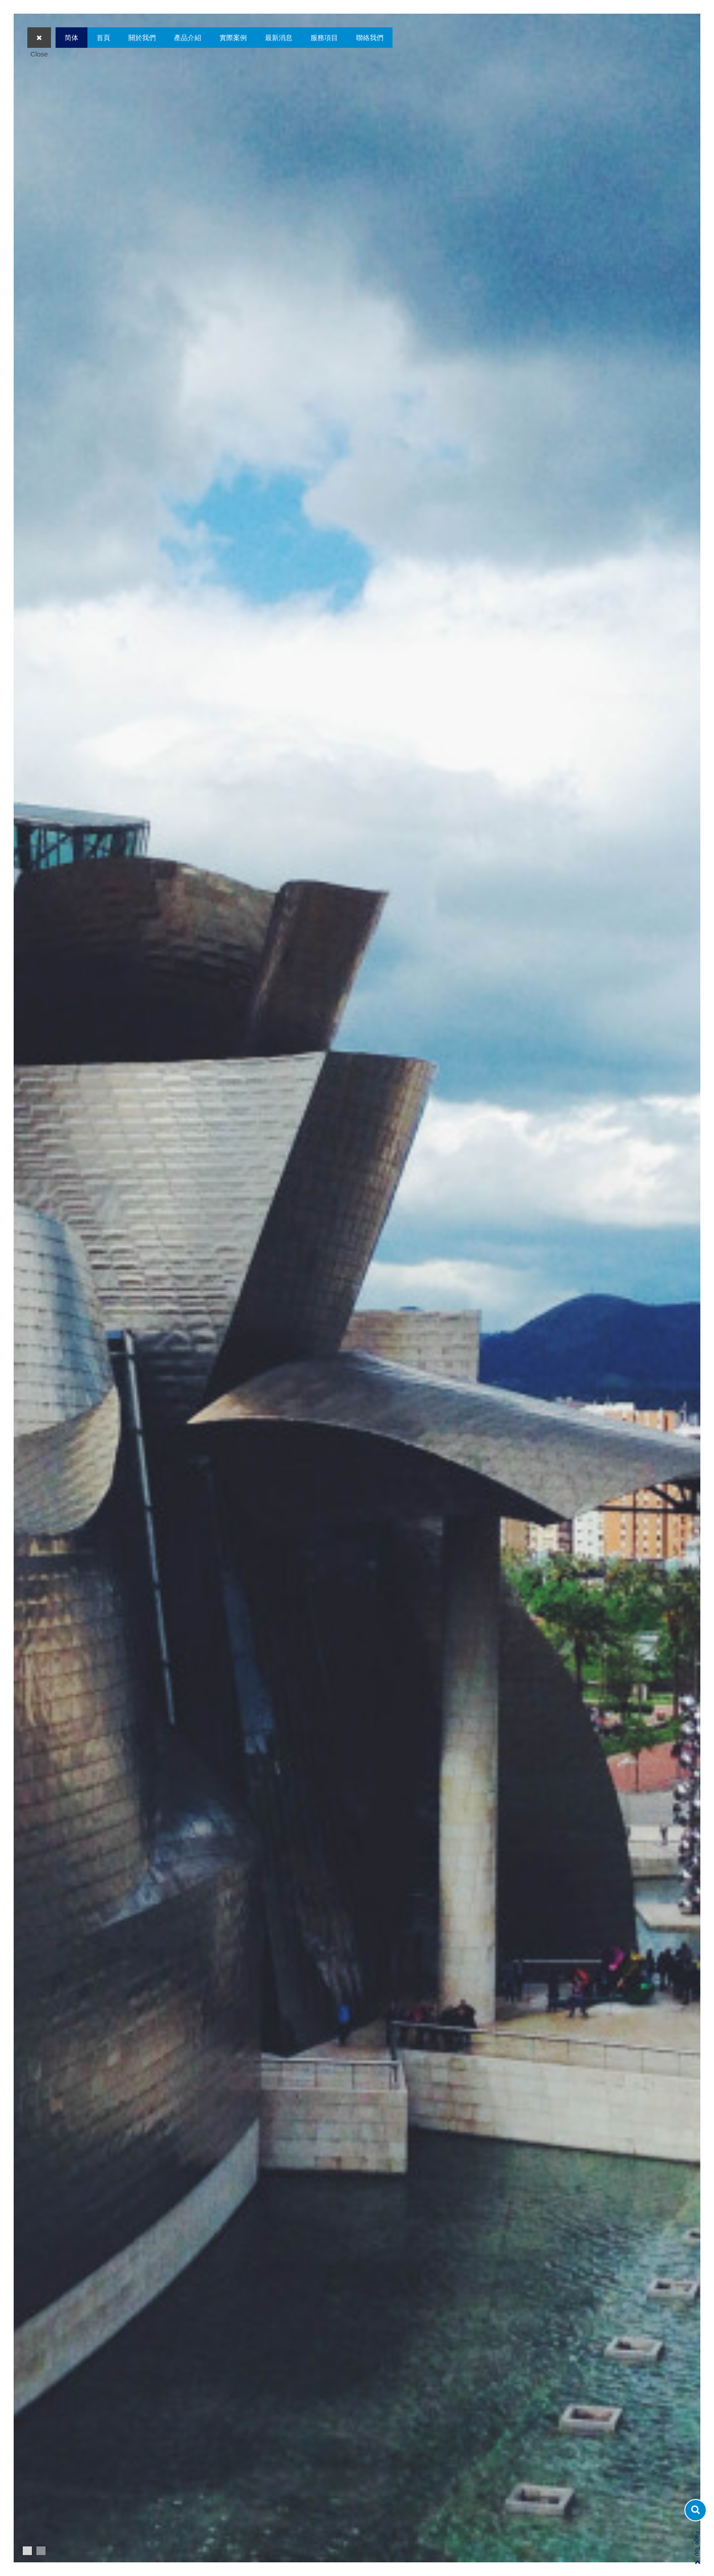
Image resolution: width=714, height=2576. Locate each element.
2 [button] (41, 2550)
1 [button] (27, 2550)
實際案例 (233, 37)
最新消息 (278, 37)
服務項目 (324, 37)
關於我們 (142, 37)
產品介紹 (187, 37)
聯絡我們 (369, 37)
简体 (71, 37)
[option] (357, 1288)
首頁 (103, 37)
